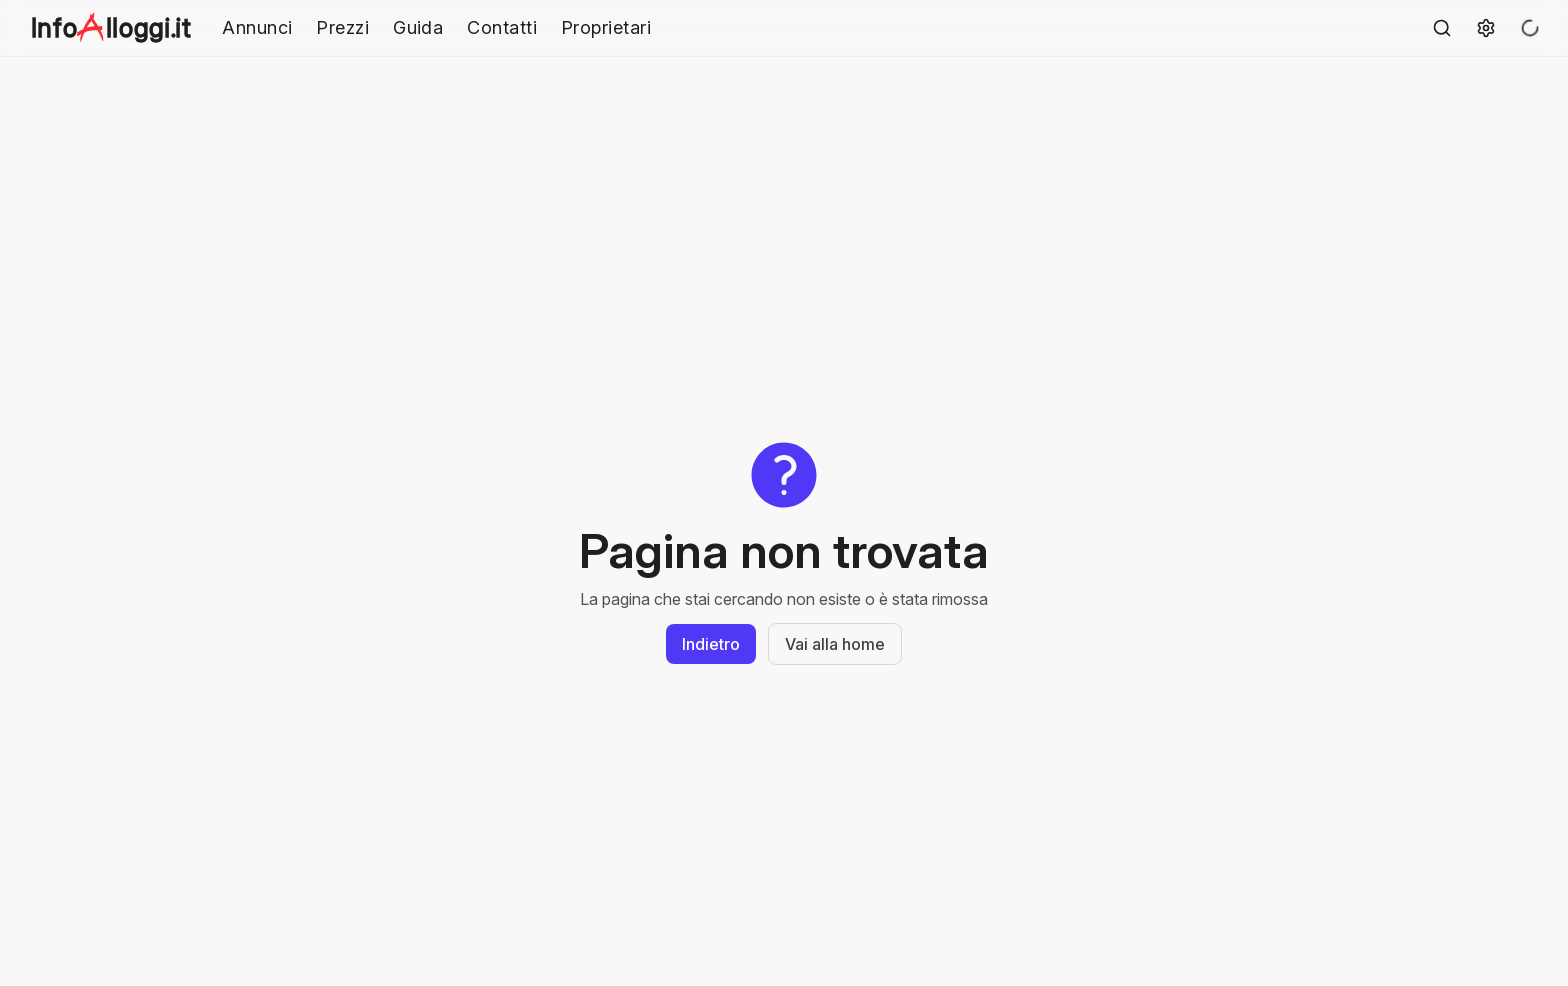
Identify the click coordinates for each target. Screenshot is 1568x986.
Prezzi (342, 27)
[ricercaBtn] (1442, 28)
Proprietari (606, 27)
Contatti (502, 27)
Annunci (257, 27)
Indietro (711, 644)
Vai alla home (835, 644)
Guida (418, 27)
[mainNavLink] (115, 28)
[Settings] (1486, 28)
